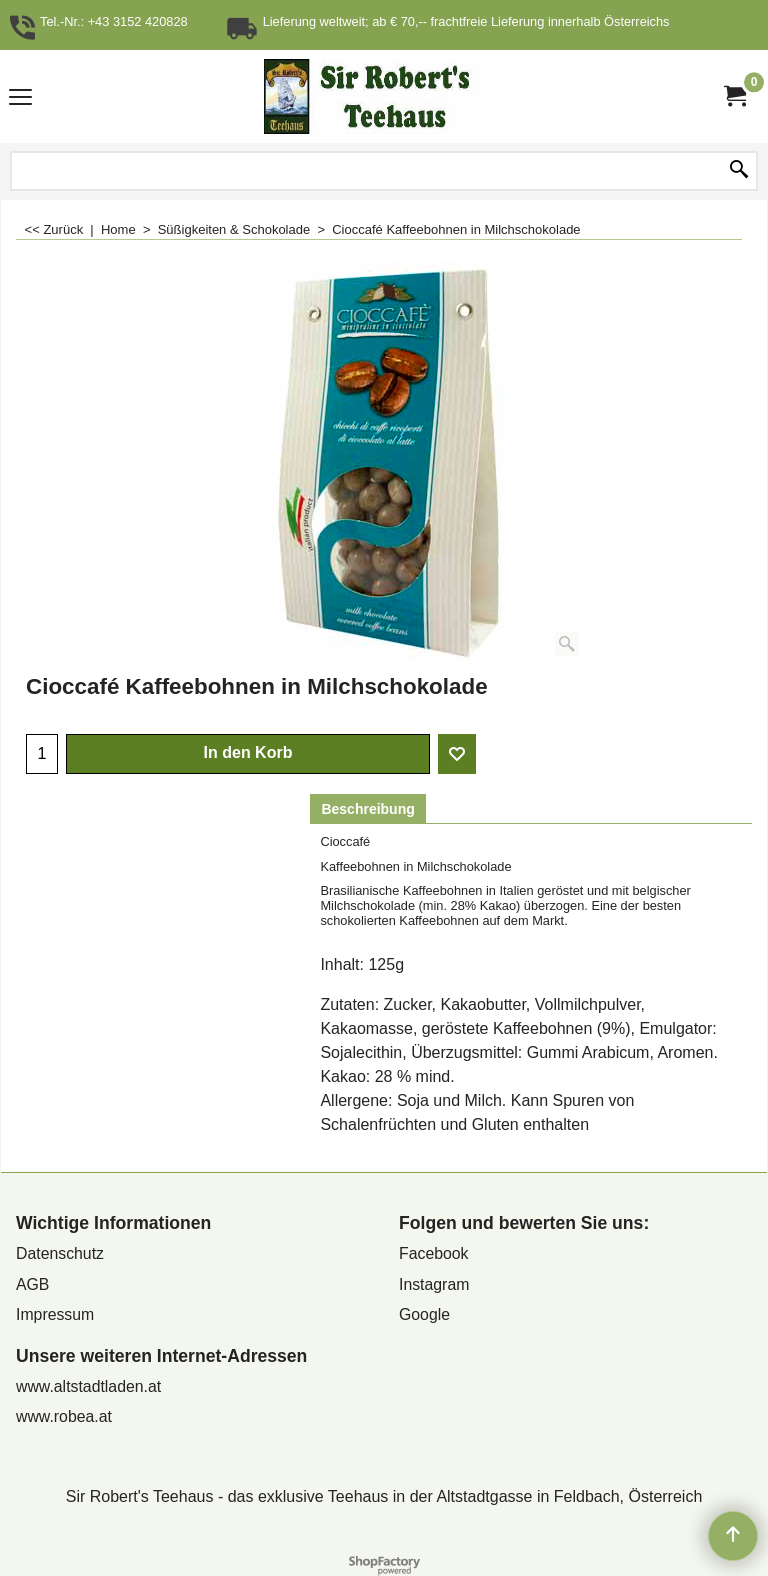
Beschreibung (367, 809)
